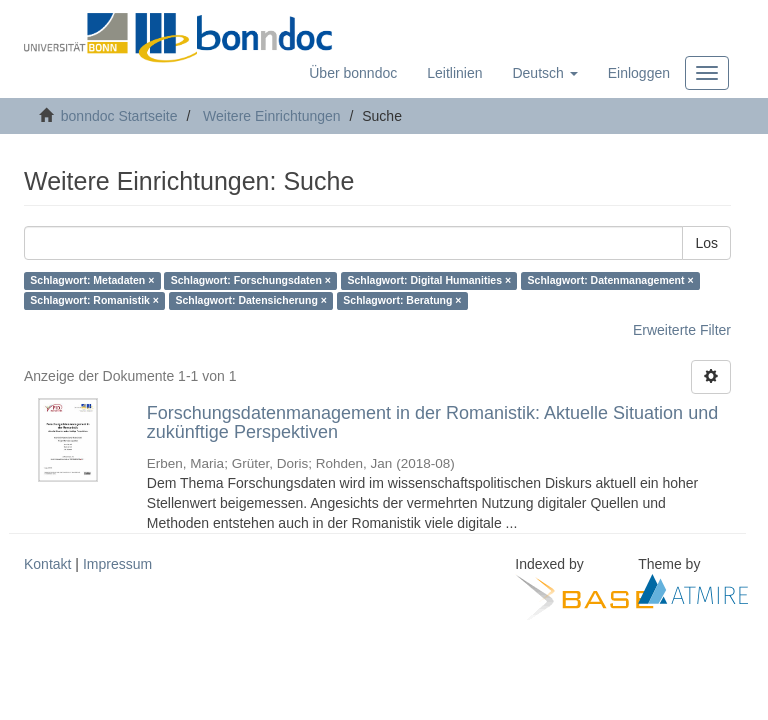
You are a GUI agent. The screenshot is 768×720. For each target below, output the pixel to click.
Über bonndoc (353, 73)
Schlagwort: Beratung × (402, 301)
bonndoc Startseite (119, 116)
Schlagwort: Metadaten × (92, 281)
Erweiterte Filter (682, 330)
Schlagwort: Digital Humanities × (429, 281)
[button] (544, 73)
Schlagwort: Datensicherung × (250, 301)
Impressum (117, 564)
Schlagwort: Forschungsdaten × (251, 281)
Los (706, 243)
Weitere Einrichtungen (271, 116)
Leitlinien (454, 73)
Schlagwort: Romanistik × (94, 301)
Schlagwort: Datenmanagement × (611, 281)
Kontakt (47, 564)
